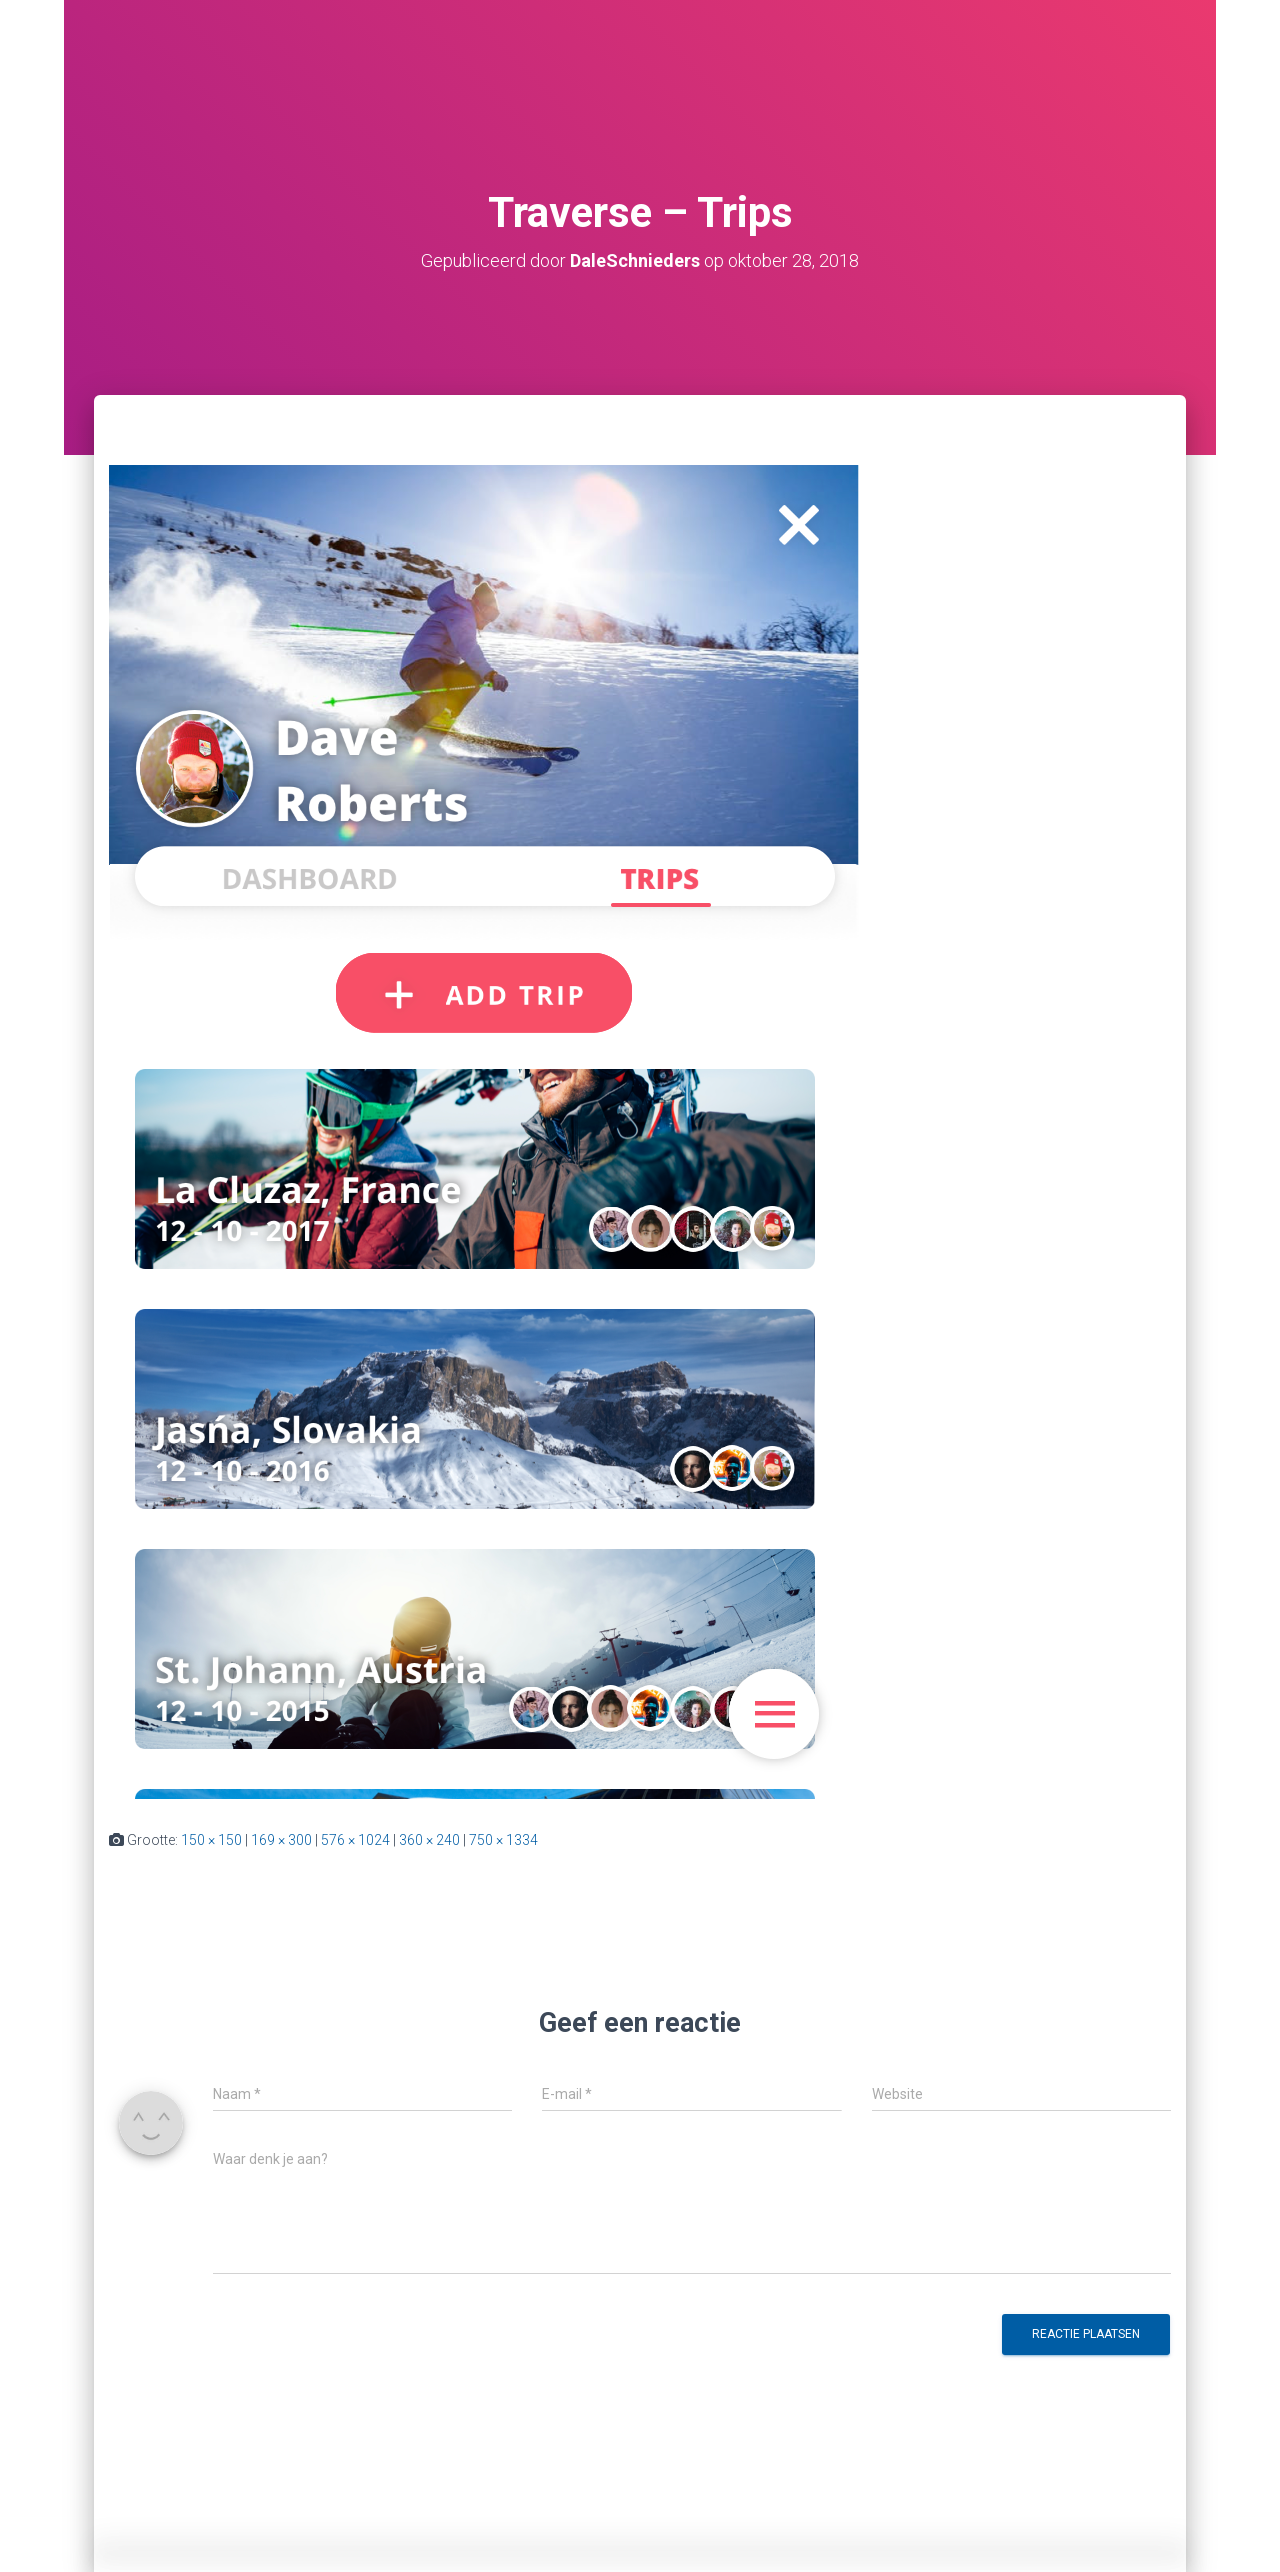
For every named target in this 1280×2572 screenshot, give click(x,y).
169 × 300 (281, 1840)
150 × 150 (211, 1840)
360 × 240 (429, 1840)
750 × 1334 (503, 1840)
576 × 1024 (355, 1840)
